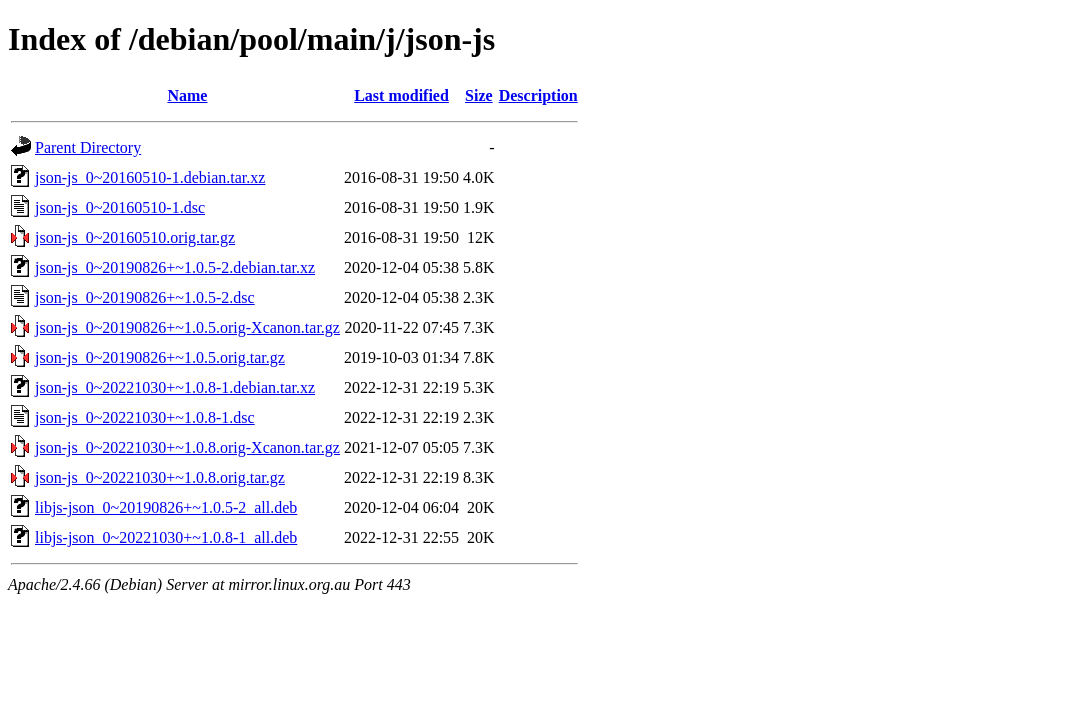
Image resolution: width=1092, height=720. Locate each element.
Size (479, 95)
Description (538, 95)
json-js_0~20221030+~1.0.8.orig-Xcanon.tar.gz (187, 447)
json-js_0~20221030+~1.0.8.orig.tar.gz (160, 477)
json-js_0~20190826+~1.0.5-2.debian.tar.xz (175, 267)
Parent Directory (88, 147)
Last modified (401, 95)
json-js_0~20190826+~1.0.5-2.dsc (145, 297)
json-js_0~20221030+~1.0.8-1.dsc (145, 417)
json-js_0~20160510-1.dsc (120, 207)
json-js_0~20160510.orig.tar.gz (135, 237)
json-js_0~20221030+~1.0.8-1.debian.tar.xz (175, 387)
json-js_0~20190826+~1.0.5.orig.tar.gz (160, 357)
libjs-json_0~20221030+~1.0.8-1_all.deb (166, 537)
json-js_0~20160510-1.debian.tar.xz (150, 177)
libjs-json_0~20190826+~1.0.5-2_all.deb (166, 507)
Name (187, 95)
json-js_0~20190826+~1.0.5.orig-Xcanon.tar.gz (187, 327)
